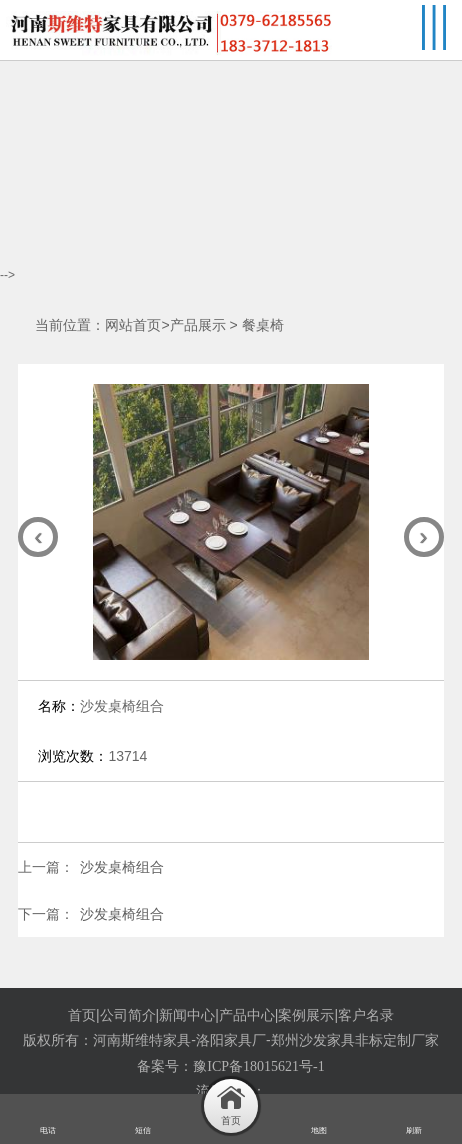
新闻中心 (187, 1015)
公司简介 (128, 1015)
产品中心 (247, 1015)
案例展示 (306, 1015)
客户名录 (366, 1015)
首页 (82, 1015)
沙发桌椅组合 (122, 867)
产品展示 (198, 325)
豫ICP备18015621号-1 (258, 1066)
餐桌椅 (263, 325)
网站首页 (133, 325)
